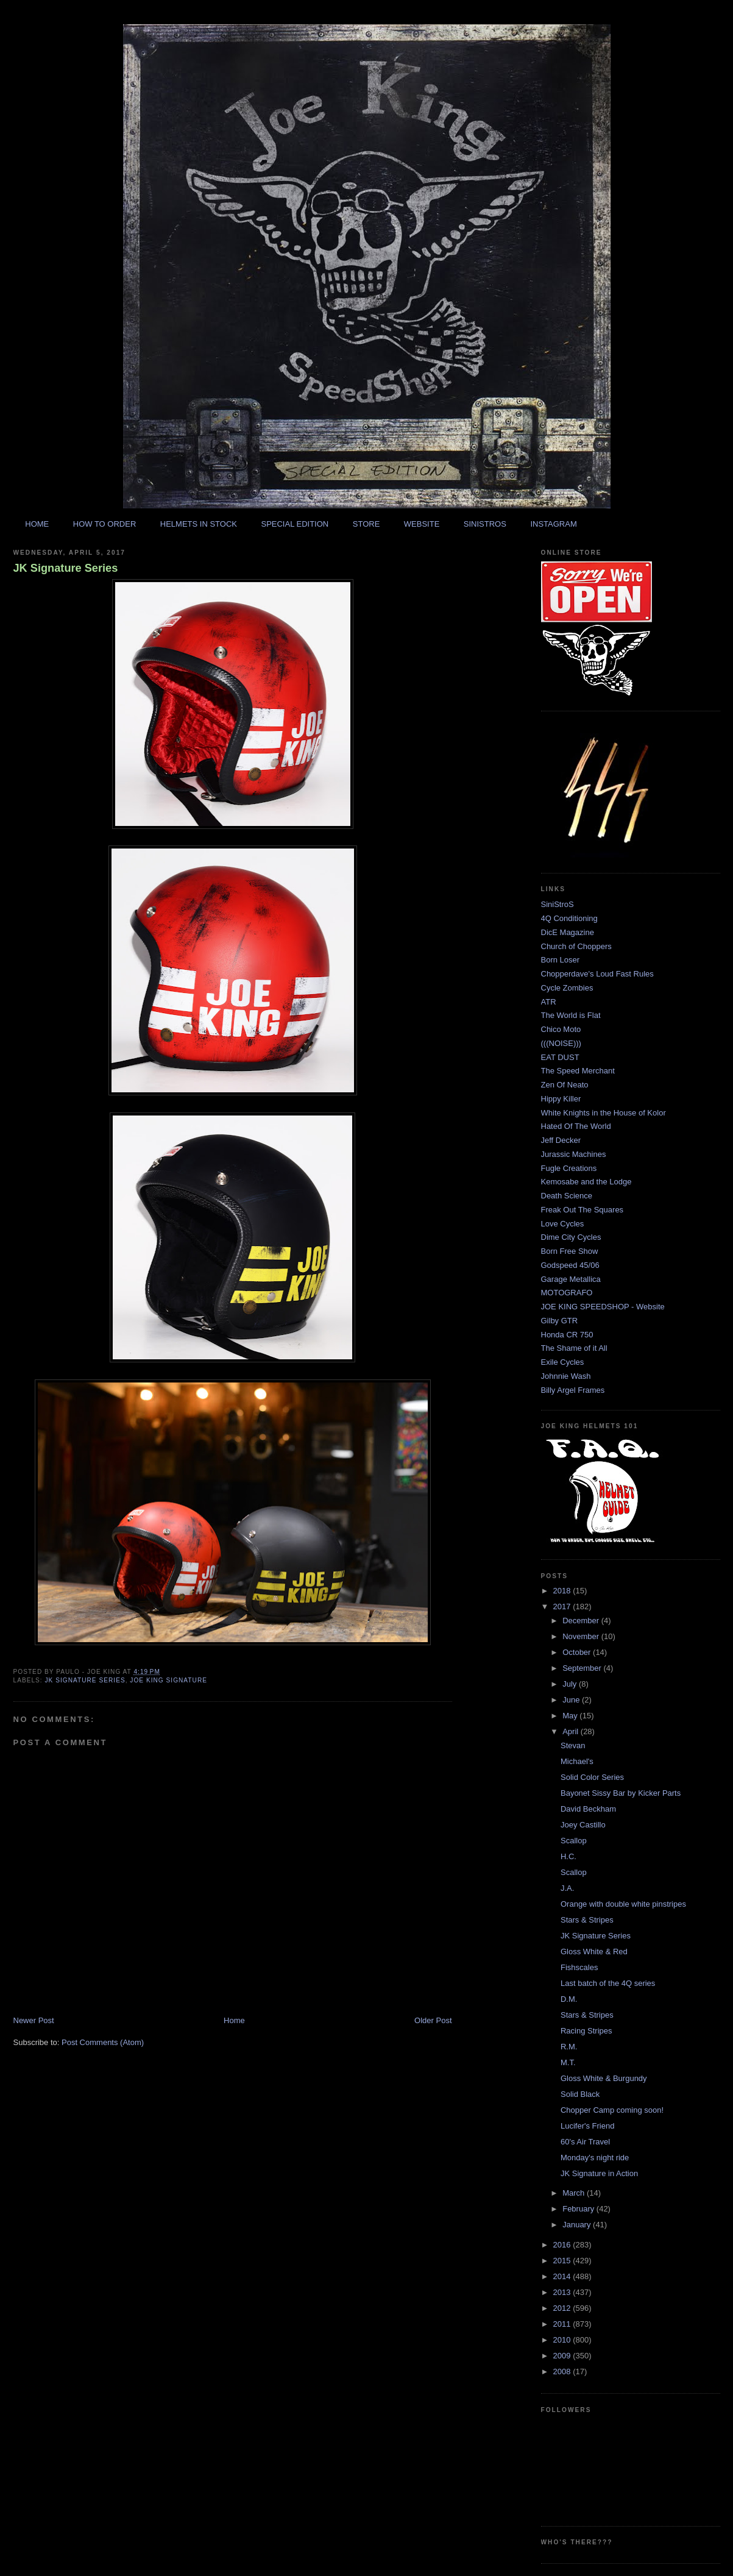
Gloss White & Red (594, 1951)
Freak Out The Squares (582, 1209)
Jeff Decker (561, 1140)
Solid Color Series (592, 1777)
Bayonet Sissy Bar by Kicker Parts (621, 1793)
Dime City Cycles (571, 1237)
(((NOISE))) (561, 1043)
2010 (563, 2339)
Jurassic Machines (573, 1154)
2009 (563, 2355)
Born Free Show (569, 1251)
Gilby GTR (559, 1320)
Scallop (574, 1840)
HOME (37, 523)
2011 (563, 2324)
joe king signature (168, 1680)
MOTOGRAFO (567, 1292)
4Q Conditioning (569, 918)
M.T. (568, 2062)
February (579, 2208)
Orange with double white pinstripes (623, 1904)
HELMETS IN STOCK (198, 523)
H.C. (568, 1856)
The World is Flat (571, 1015)
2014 (563, 2276)
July (570, 1683)
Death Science (567, 1195)
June (572, 1699)
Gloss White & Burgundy (604, 2078)
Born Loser (560, 959)
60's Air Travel (585, 2141)
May (570, 1715)
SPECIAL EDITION (294, 523)
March (574, 2192)
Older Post (432, 2020)
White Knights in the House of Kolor (603, 1112)
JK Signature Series (65, 568)
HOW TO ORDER (104, 523)
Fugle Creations (569, 1168)
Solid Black (580, 2094)
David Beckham (588, 1808)
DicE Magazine (567, 932)
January (577, 2224)
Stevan (573, 1745)
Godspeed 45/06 (570, 1265)
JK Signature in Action (599, 2173)
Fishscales (579, 1967)
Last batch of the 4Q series (608, 1983)
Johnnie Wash (566, 1376)
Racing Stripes (586, 2030)
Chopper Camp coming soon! (612, 2110)
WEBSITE (422, 523)
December (581, 1620)
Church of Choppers (576, 946)
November (581, 1636)
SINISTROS (485, 523)
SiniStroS (557, 904)
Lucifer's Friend (587, 2125)
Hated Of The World (576, 1126)
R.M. (569, 2046)
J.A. (567, 1888)
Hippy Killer (561, 1098)
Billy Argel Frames (573, 1390)
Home (234, 2020)
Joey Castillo (583, 1824)
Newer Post (33, 2020)
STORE (366, 523)
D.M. (569, 1999)
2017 (563, 1606)
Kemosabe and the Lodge (586, 1181)
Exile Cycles (562, 1362)
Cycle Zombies (567, 987)
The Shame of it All (574, 1348)
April (571, 1731)
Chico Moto (561, 1029)
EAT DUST (560, 1057)
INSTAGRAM (553, 523)
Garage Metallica (571, 1279)
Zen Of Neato (565, 1084)
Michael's (577, 1761)
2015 (563, 2260)
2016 (563, 2244)
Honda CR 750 (567, 1334)
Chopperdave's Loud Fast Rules (597, 973)
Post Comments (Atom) (103, 2042)
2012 (563, 2308)
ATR (548, 1001)
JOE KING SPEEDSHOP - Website (603, 1306)
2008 (563, 2371)
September (582, 1668)
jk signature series (85, 1680)
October (577, 1652)
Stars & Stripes (587, 1919)
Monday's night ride (595, 2157)
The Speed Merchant (578, 1070)
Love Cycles (562, 1223)
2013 (563, 2292)
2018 (563, 1590)
